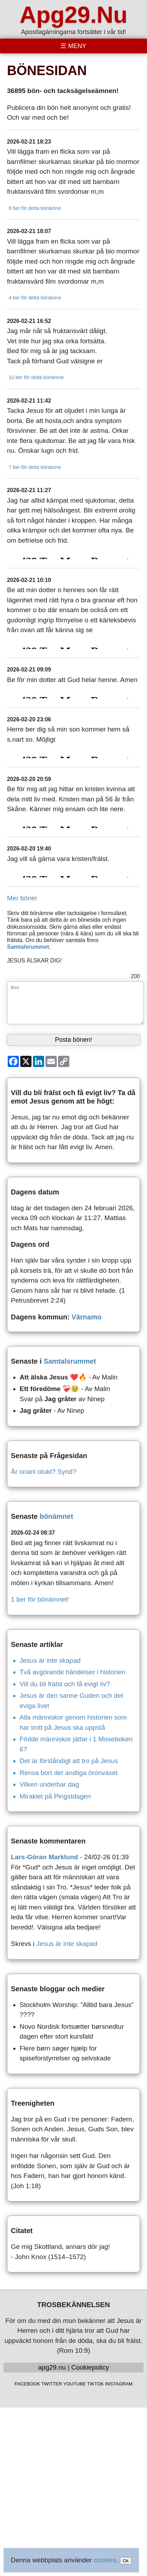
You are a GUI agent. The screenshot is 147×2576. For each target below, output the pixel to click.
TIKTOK (95, 2383)
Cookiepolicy (90, 2367)
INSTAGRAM (118, 2383)
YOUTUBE (74, 2383)
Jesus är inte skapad (50, 1660)
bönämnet (56, 1516)
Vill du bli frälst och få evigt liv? (65, 1684)
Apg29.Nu (73, 15)
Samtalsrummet (28, 947)
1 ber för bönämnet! (40, 1599)
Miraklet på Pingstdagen (55, 1796)
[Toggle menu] (73, 46)
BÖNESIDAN (47, 70)
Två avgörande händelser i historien (72, 1672)
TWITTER (51, 2383)
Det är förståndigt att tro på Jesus (69, 1760)
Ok (126, 2560)
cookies (105, 2560)
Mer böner (22, 898)
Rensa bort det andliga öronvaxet (69, 1772)
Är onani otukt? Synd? (43, 1471)
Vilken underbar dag (49, 1784)
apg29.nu (52, 2367)
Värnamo (86, 1317)
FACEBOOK (27, 2383)
